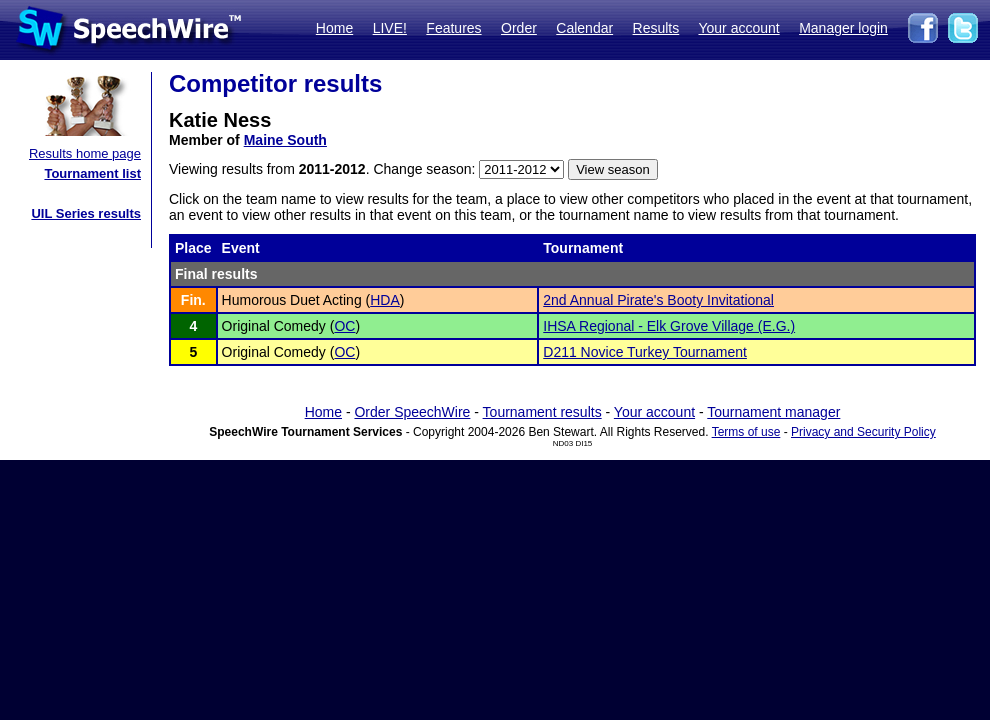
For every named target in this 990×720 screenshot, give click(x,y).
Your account (738, 28)
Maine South (285, 140)
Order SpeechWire (412, 412)
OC (344, 326)
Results (656, 28)
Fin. (193, 300)
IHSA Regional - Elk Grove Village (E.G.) (669, 326)
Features (453, 28)
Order (519, 28)
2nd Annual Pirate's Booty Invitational (658, 300)
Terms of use (746, 432)
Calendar (584, 28)
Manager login (843, 28)
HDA (385, 300)
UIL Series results (86, 213)
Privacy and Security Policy (863, 432)
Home (334, 28)
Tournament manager (773, 412)
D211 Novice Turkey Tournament (645, 352)
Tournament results (542, 412)
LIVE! (390, 28)
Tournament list (92, 173)
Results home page (85, 153)
